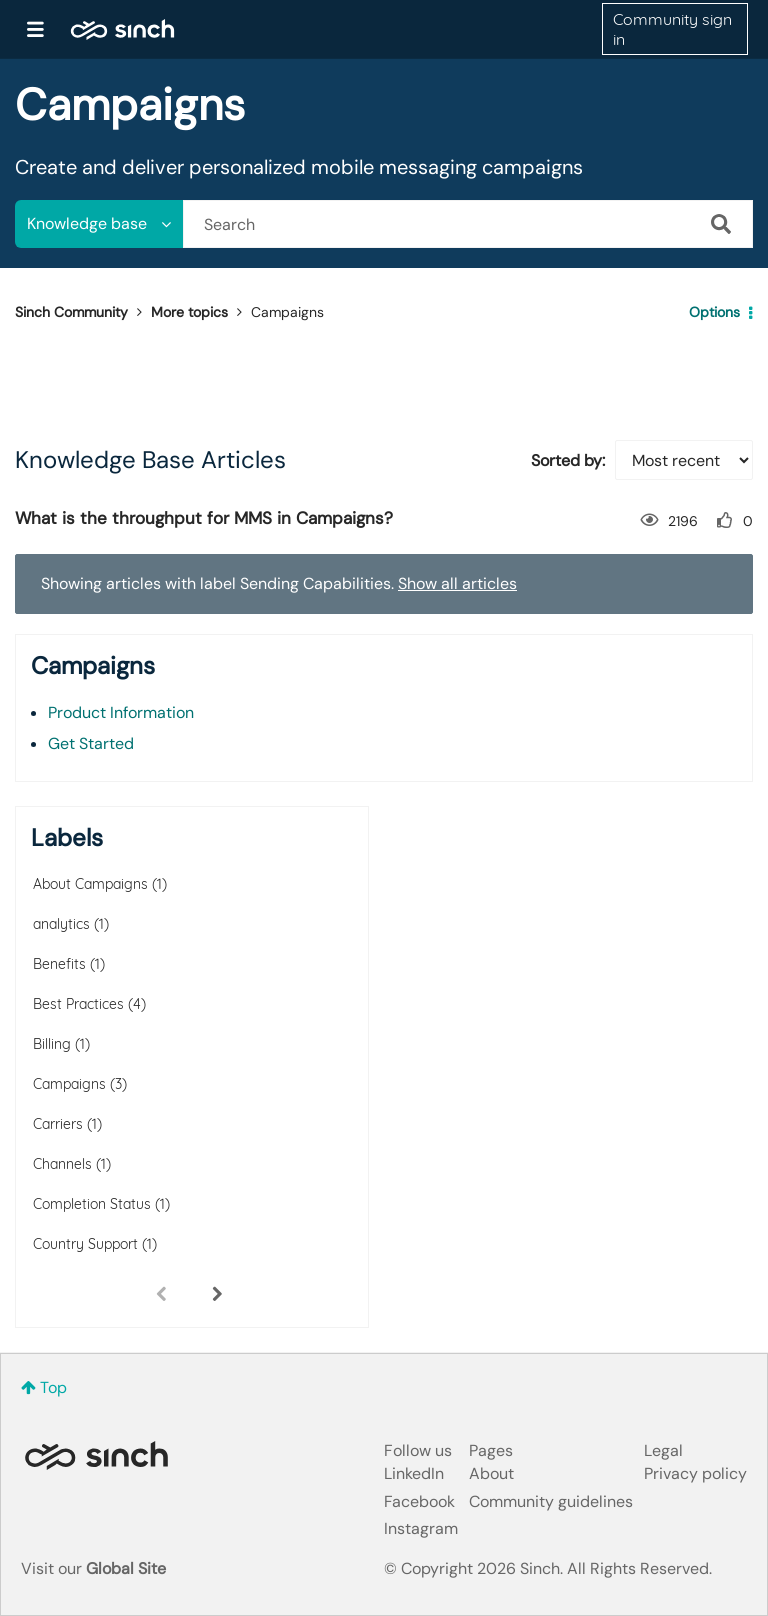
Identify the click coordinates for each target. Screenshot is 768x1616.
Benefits (59, 964)
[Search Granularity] (99, 224)
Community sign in (672, 29)
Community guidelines (551, 1501)
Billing (52, 1044)
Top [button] (53, 1387)
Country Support (85, 1244)
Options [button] (714, 312)
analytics (61, 924)
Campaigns (69, 1084)
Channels (62, 1164)
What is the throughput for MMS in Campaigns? (204, 518)
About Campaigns (90, 884)
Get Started (91, 743)
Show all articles (457, 583)
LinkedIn (414, 1473)
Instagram (421, 1528)
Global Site (126, 1568)
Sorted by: (568, 460)
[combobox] (468, 224)
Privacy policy (695, 1473)
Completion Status (92, 1204)
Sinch (96, 1455)
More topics (189, 312)
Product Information (121, 712)
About (491, 1473)
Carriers (58, 1124)
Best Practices (78, 1004)
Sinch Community (122, 29)
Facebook (419, 1501)
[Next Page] (217, 1293)
